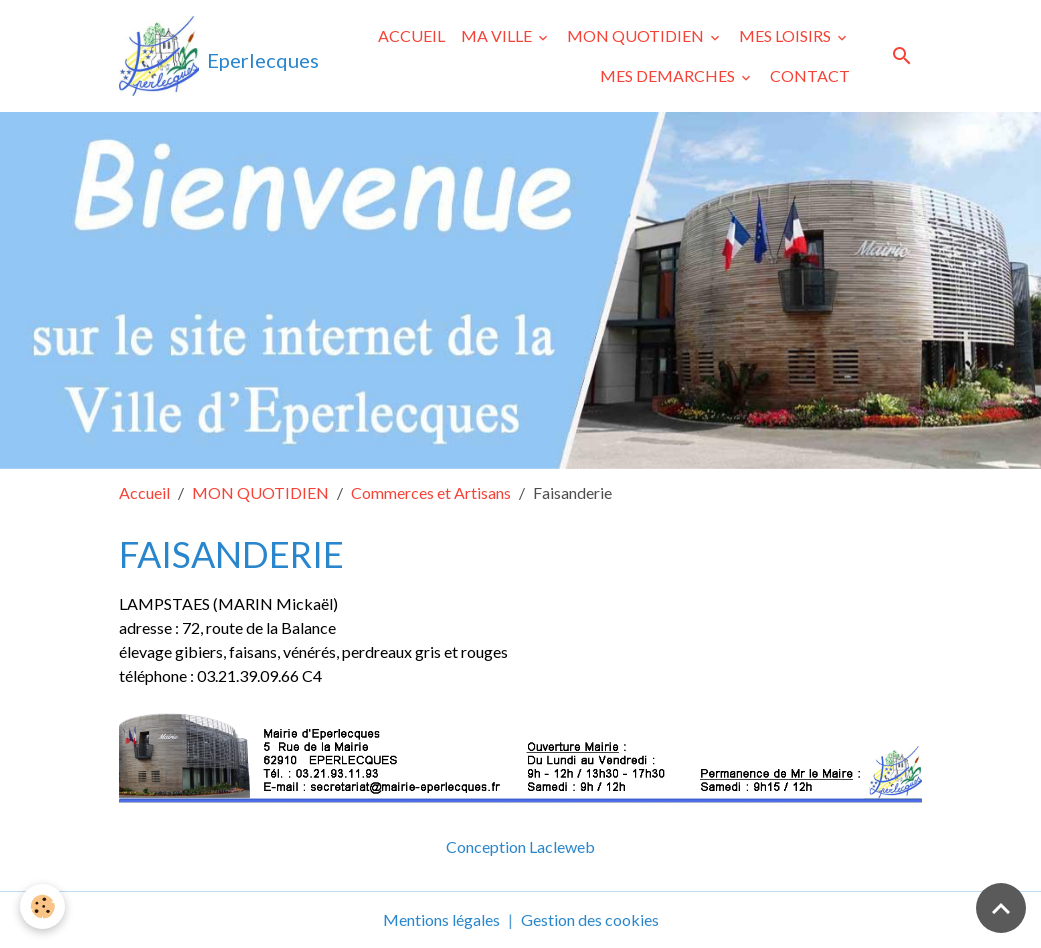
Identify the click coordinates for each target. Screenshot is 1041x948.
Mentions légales (441, 919)
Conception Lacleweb (520, 846)
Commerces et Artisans (431, 492)
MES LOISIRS (786, 35)
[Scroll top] (1001, 908)
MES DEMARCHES (669, 75)
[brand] (196, 56)
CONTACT (810, 75)
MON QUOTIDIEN (637, 35)
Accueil (144, 492)
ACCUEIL (411, 35)
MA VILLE (498, 35)
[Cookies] (42, 906)
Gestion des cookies (590, 919)
